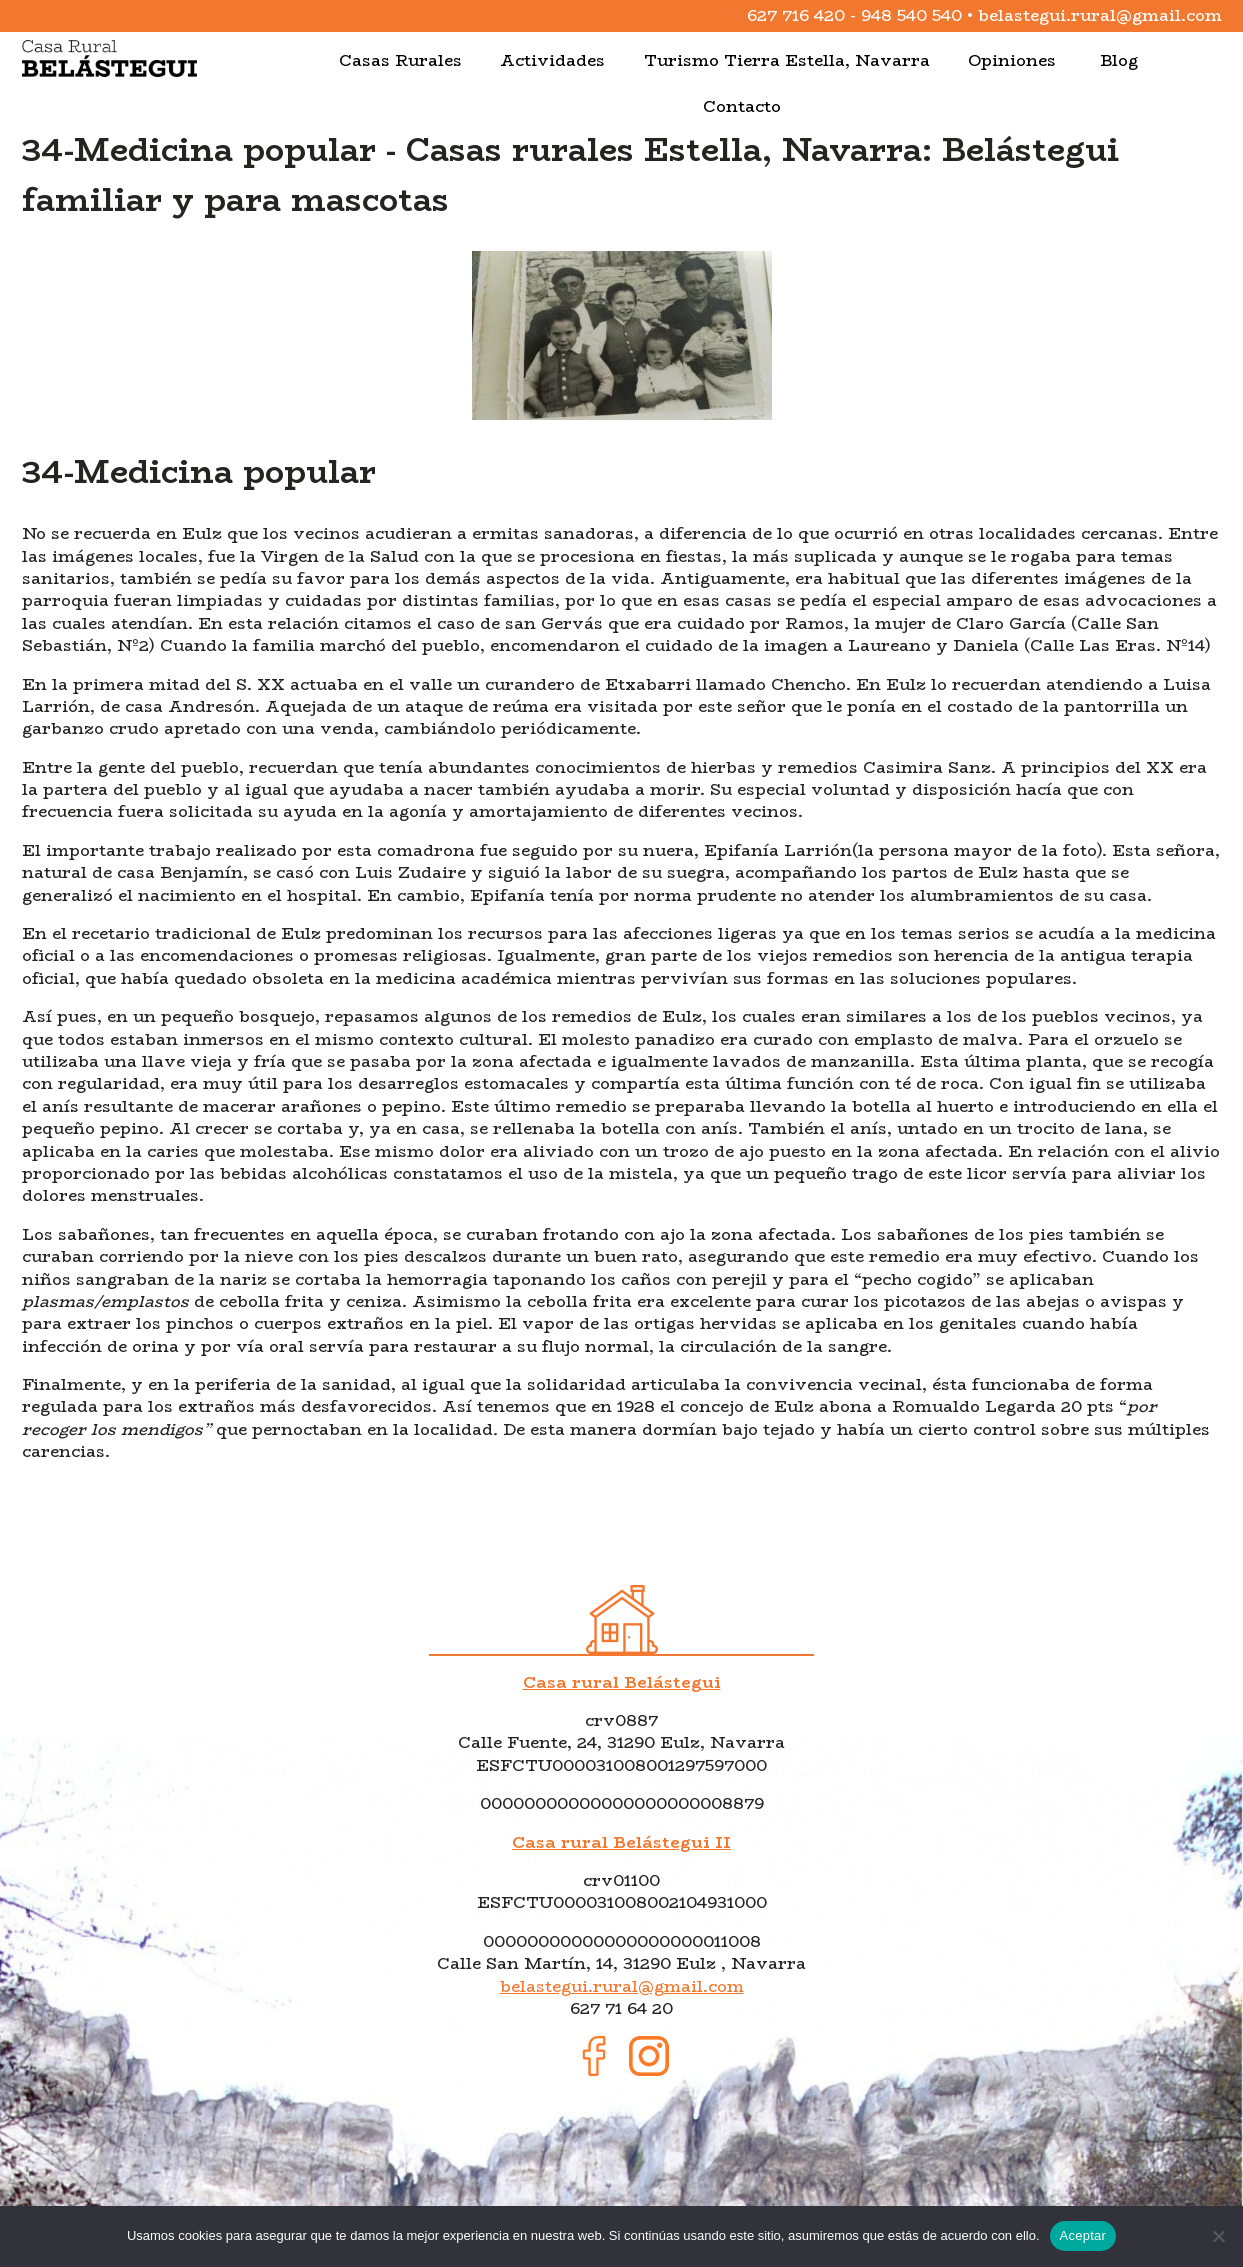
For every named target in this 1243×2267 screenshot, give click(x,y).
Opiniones (1012, 60)
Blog (1119, 60)
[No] (1218, 2236)
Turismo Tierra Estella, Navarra (787, 60)
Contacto (742, 106)
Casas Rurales (400, 60)
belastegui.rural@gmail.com (1100, 15)
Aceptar (1083, 2235)
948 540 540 (911, 15)
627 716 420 (796, 15)
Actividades (552, 60)
